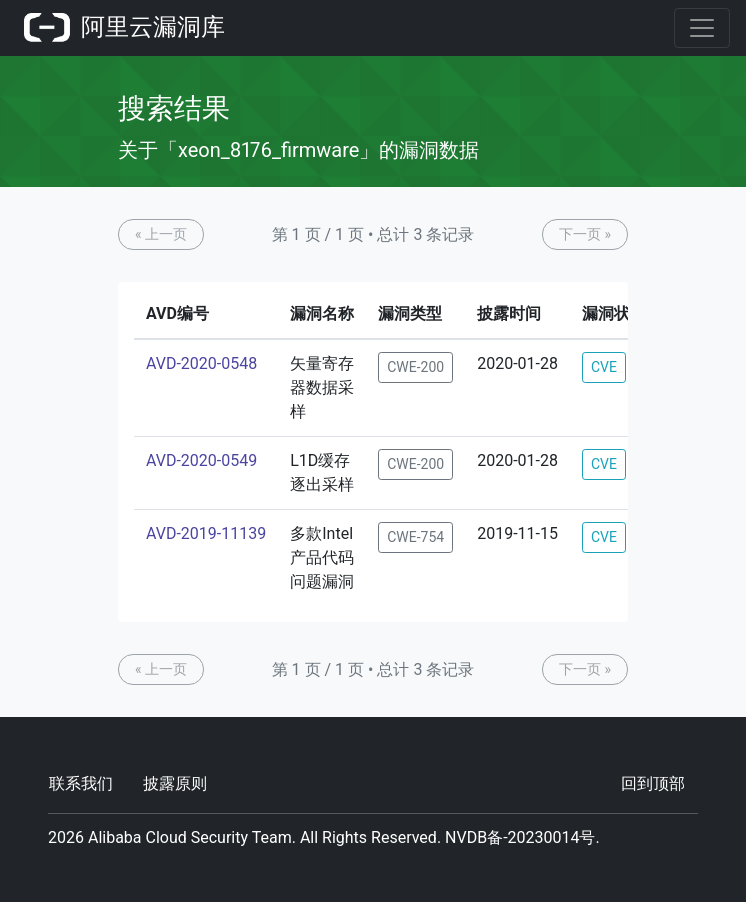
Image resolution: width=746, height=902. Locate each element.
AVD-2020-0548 (201, 363)
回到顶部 (653, 783)
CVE (604, 367)
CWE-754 (415, 537)
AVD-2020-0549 (201, 460)
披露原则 (175, 783)
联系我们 (81, 783)
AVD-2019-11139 (206, 533)
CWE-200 (415, 367)
